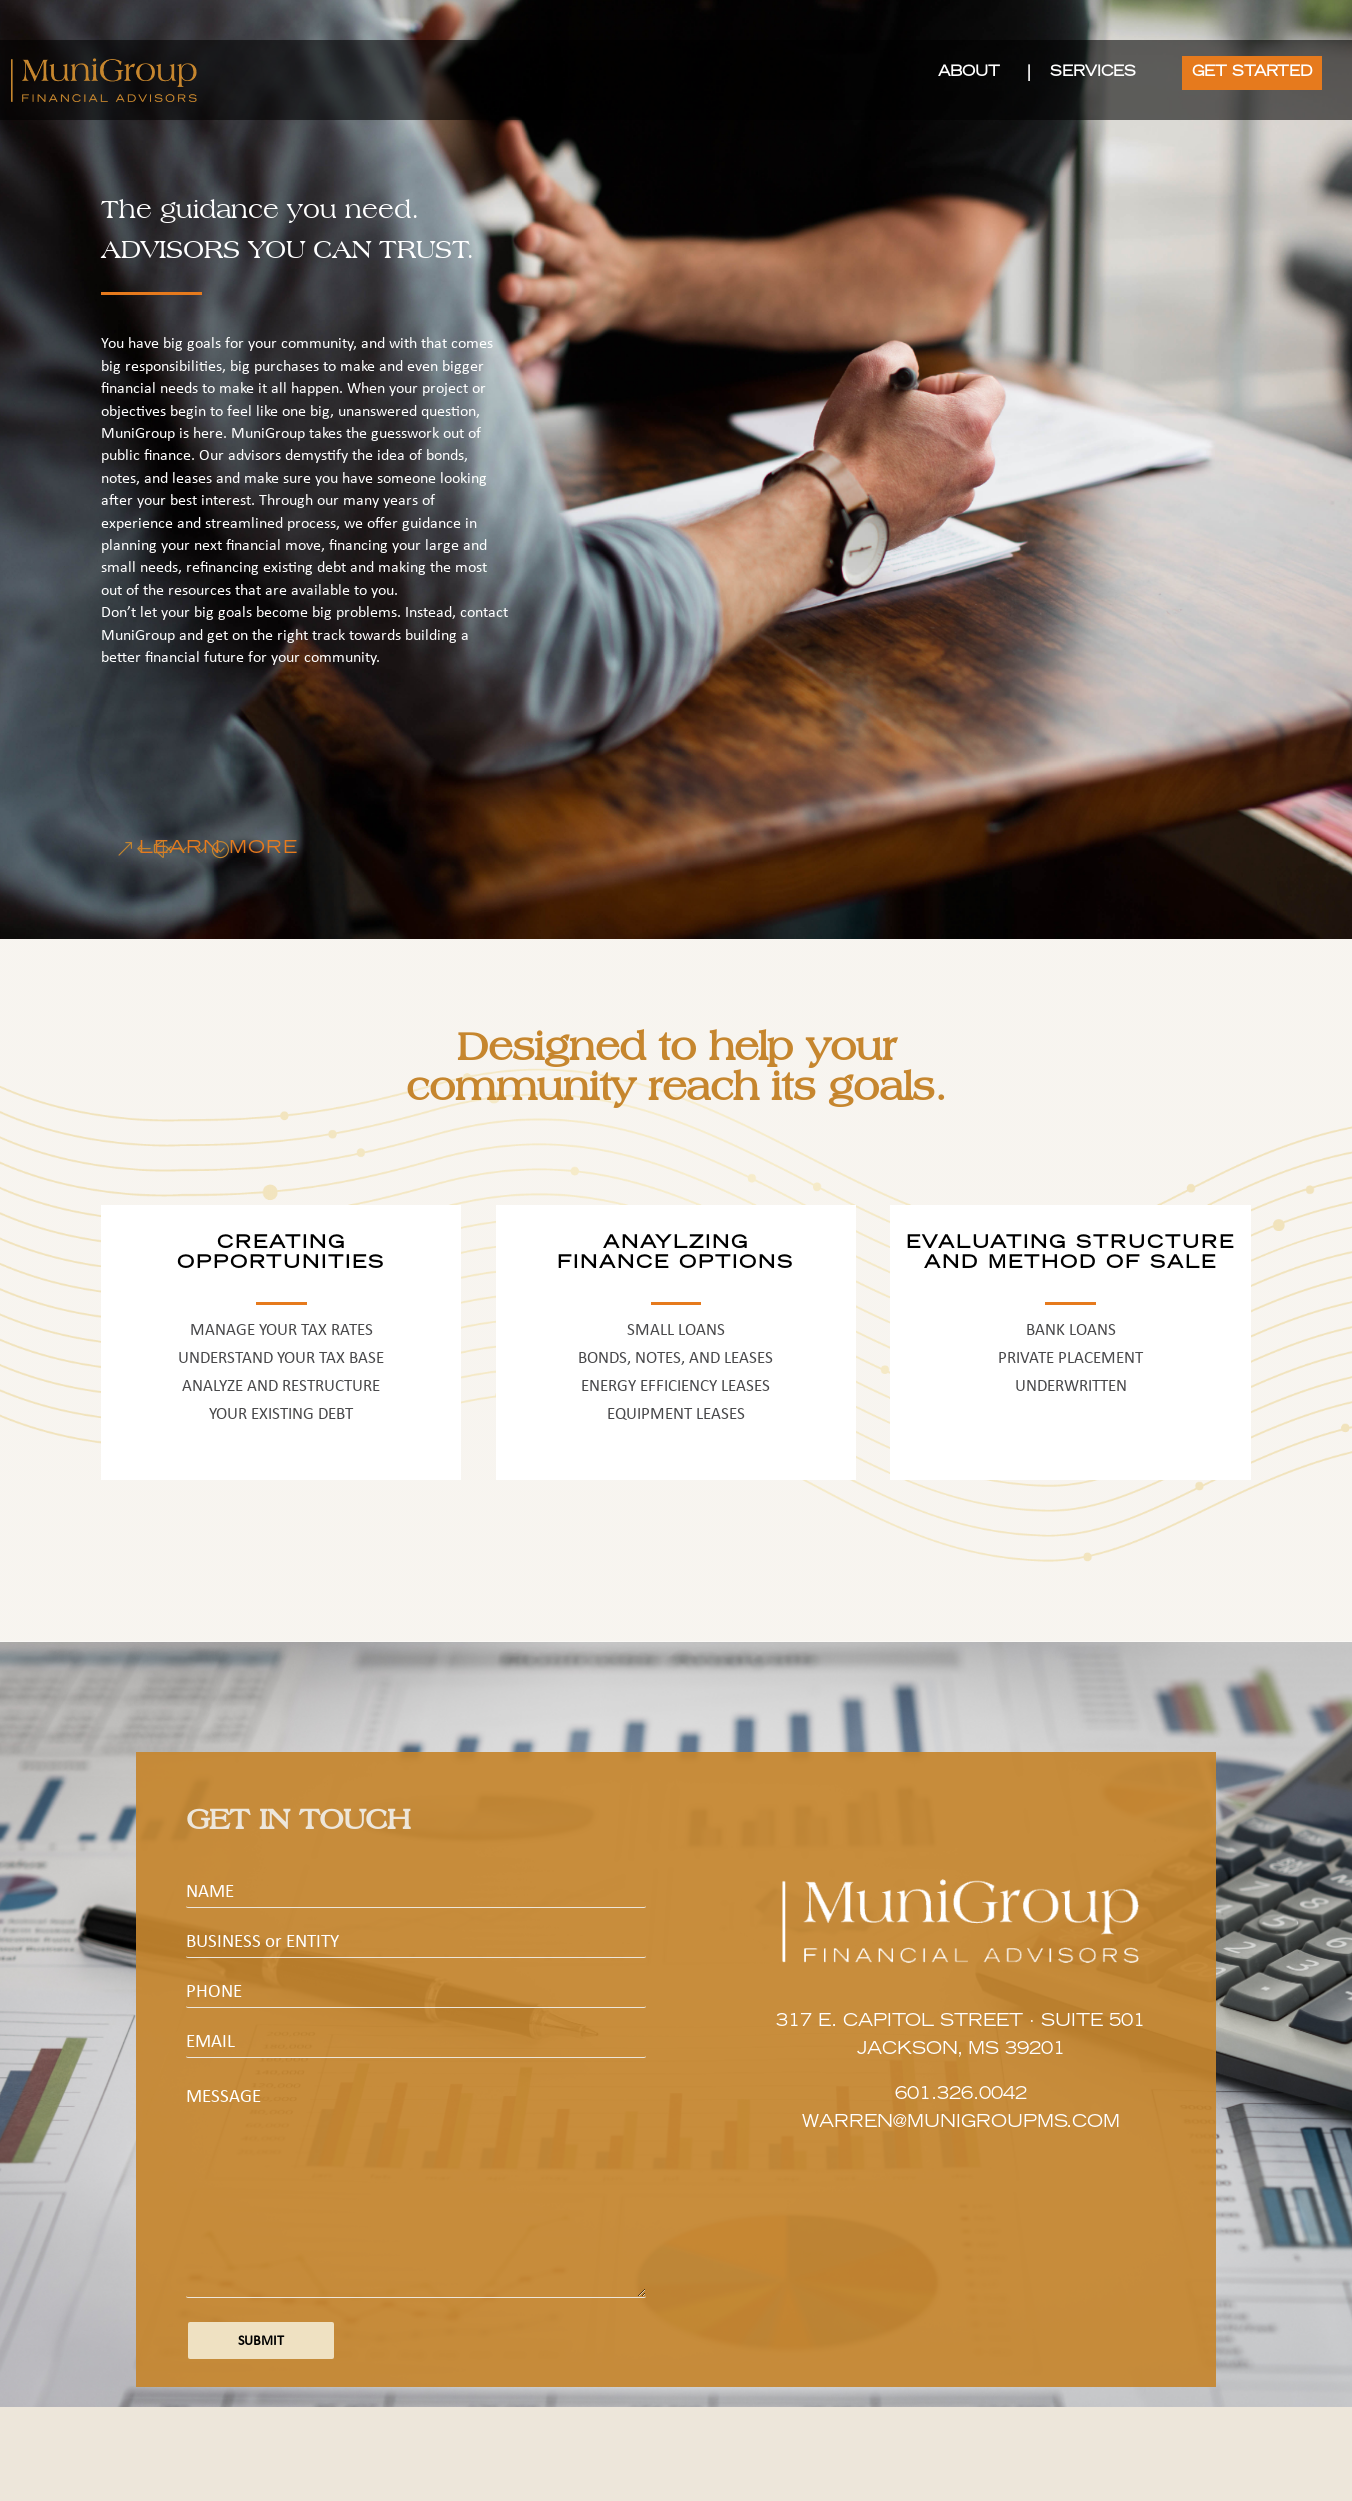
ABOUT (969, 73)
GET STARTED (1252, 73)
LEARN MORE (218, 849)
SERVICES (1093, 73)
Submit (261, 2340)
